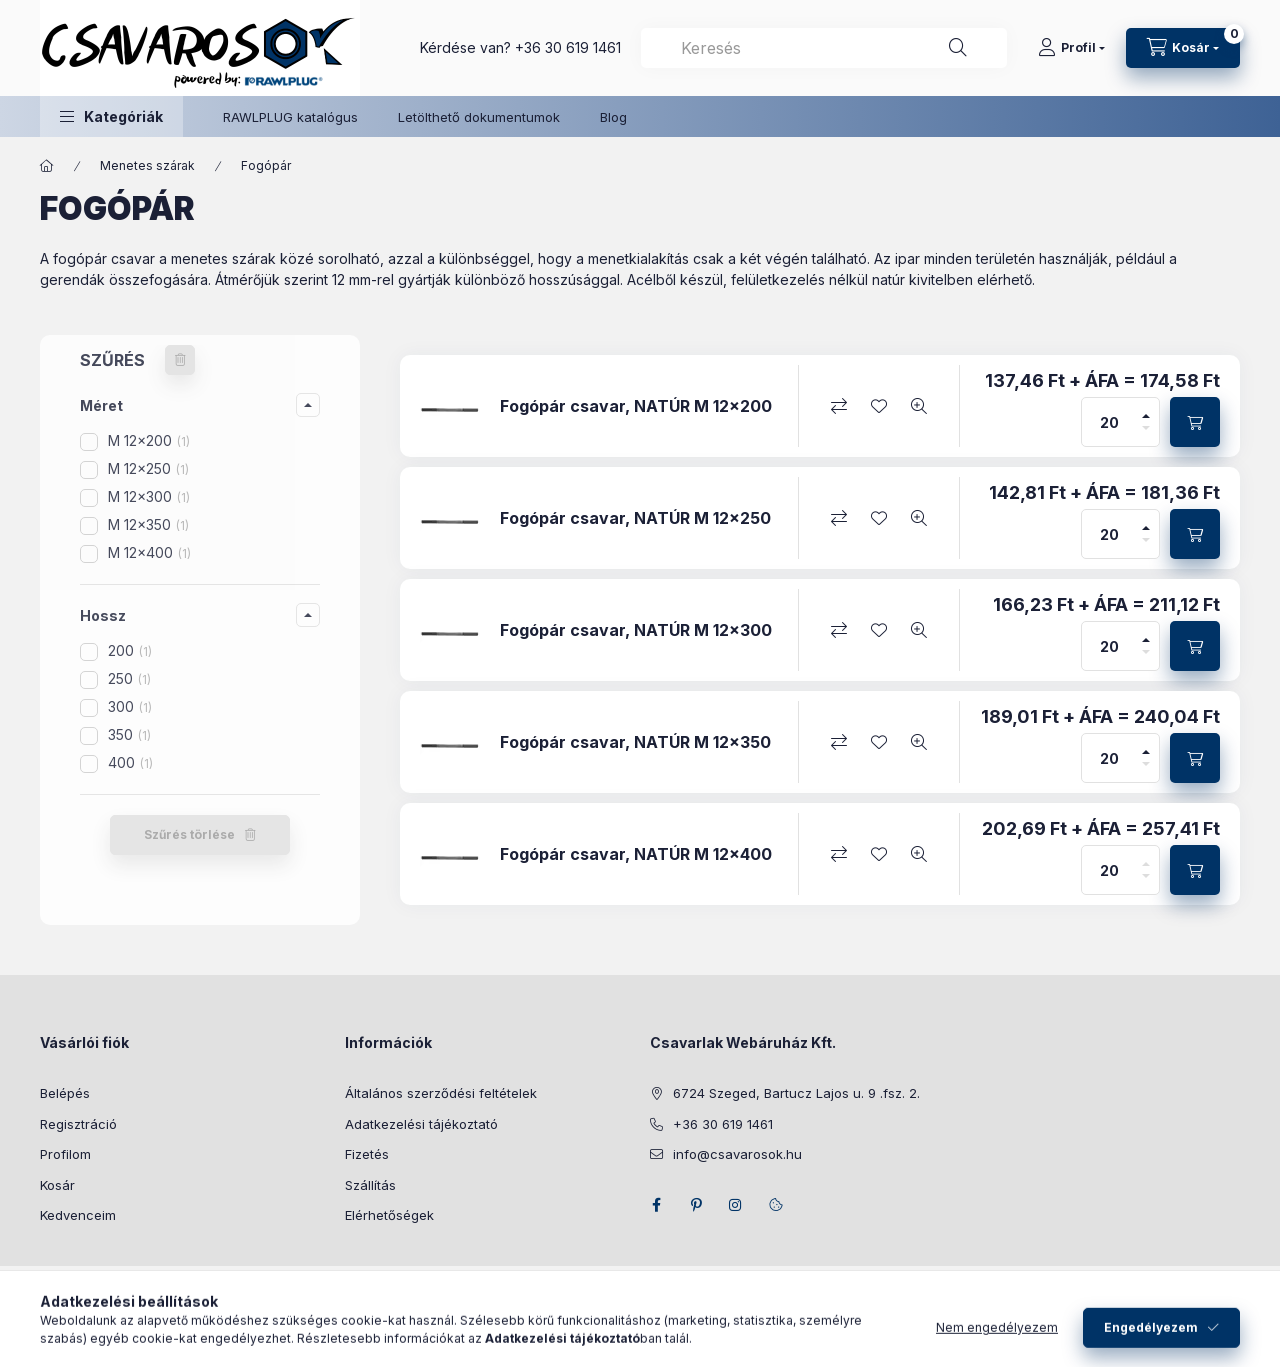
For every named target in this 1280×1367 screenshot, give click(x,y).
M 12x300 (149, 496)
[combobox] (824, 48)
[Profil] (1071, 48)
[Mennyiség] (1110, 422)
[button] (111, 116)
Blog (613, 117)
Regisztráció (78, 1124)
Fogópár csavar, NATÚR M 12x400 (636, 854)
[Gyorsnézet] (919, 406)
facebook (656, 1205)
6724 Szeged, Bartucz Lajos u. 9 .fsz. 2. (796, 1093)
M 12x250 (148, 468)
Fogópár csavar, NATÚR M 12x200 (636, 406)
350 (129, 734)
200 (130, 650)
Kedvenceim (78, 1215)
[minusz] (1146, 434)
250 (129, 678)
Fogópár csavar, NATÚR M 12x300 (636, 630)
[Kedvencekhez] (879, 406)
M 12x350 (148, 524)
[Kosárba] (1195, 422)
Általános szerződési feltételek (441, 1093)
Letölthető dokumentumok (479, 117)
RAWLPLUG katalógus (290, 117)
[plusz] (1146, 410)
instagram (736, 1205)
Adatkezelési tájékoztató (421, 1124)
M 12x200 (149, 440)
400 (130, 762)
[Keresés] (958, 48)
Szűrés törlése (189, 834)
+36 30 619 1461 (568, 47)
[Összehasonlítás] (839, 406)
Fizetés (367, 1154)
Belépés (65, 1093)
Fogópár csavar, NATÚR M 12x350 (635, 742)
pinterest (696, 1205)
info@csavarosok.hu (737, 1154)
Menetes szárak (147, 165)
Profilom (65, 1154)
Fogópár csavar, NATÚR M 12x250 (635, 518)
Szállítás (370, 1185)
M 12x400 (149, 552)
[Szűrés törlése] (180, 360)
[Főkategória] (47, 166)
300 (130, 706)
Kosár (57, 1185)
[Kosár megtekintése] (1183, 48)
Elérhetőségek (389, 1215)
